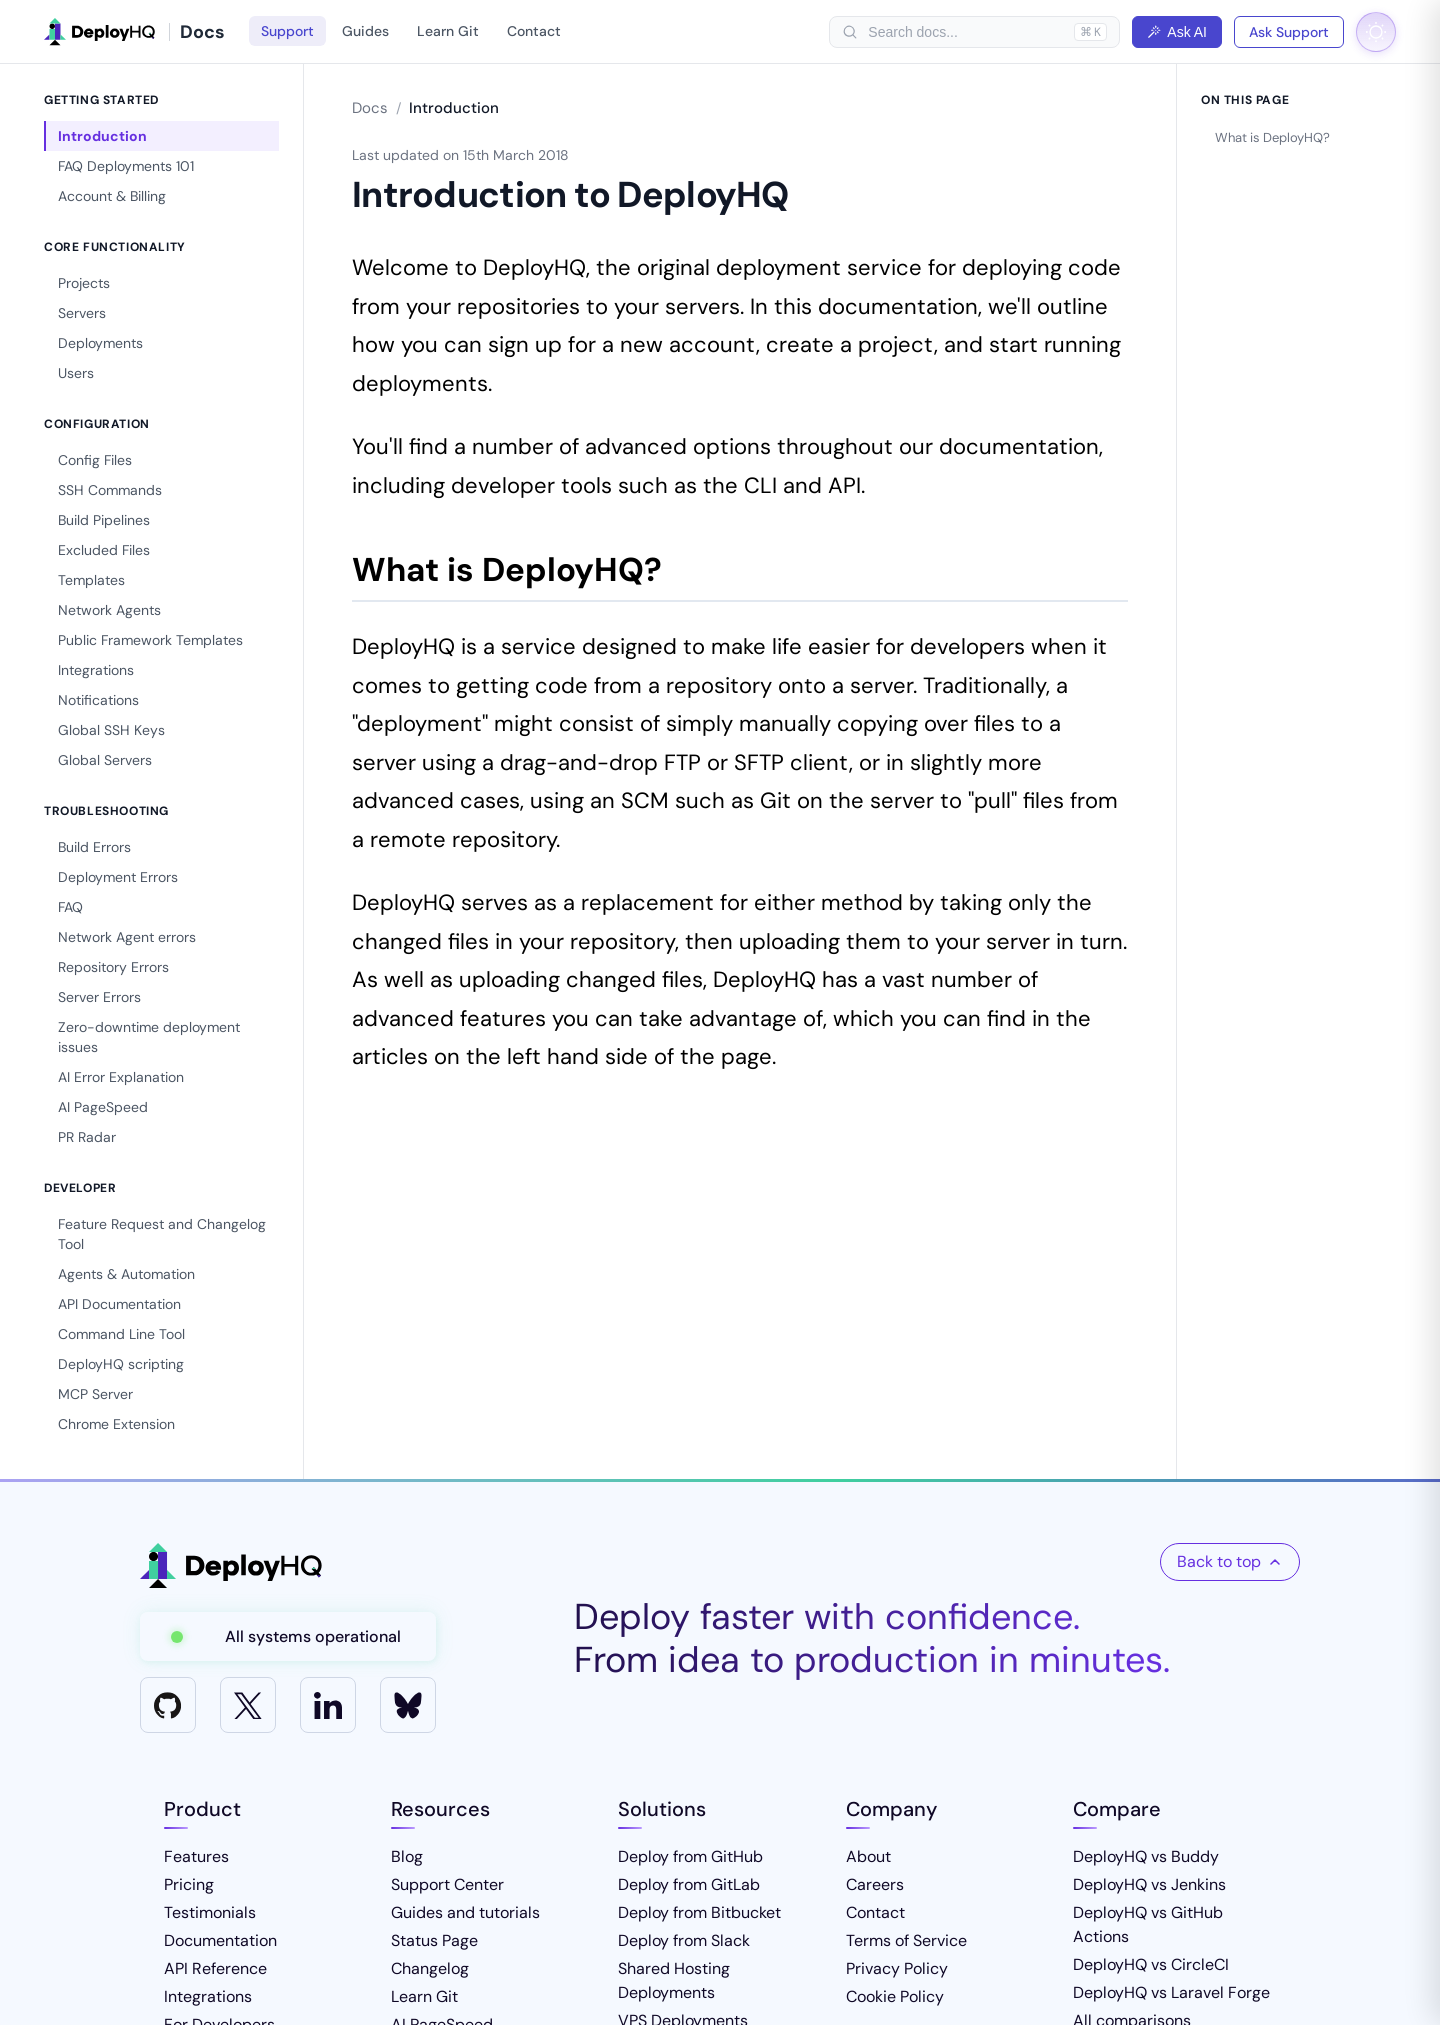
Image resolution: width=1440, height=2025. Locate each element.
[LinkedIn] (328, 1705)
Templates (91, 580)
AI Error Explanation (121, 1077)
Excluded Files (104, 550)
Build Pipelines (104, 520)
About (868, 1856)
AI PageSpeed (103, 1107)
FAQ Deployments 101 (126, 166)
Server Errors (99, 997)
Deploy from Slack (684, 1940)
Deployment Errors (118, 877)
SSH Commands (110, 490)
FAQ (70, 907)
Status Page (434, 1940)
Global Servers (105, 760)
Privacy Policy (897, 1968)
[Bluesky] (408, 1705)
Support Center (447, 1884)
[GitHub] (168, 1705)
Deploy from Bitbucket (699, 1912)
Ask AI (1177, 32)
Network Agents (109, 610)
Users (76, 373)
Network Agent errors (127, 937)
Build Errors (94, 847)
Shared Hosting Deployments (674, 1980)
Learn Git (448, 31)
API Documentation (119, 1304)
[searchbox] (966, 32)
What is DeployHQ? (1272, 137)
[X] (248, 1705)
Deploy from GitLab (689, 1884)
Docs (370, 108)
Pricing (189, 1884)
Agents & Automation (126, 1274)
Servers (82, 313)
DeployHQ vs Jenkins (1149, 1884)
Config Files (95, 460)
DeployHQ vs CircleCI (1151, 1964)
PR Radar (87, 1137)
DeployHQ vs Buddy (1146, 1856)
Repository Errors (113, 967)
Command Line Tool (121, 1334)
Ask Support (1289, 32)
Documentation (220, 1940)
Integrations (96, 670)
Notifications (98, 700)
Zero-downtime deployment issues (149, 1037)
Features (196, 1856)
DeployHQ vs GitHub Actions (1148, 1924)
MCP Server (95, 1394)
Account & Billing (112, 196)
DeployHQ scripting (121, 1364)
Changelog (430, 1968)
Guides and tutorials (465, 1912)
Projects (84, 283)
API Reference (215, 1968)
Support (287, 31)
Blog (407, 1856)
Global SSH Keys (111, 730)
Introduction (102, 136)
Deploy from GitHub (690, 1856)
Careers (875, 1884)
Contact (534, 31)
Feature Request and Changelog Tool (162, 1234)
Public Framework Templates (150, 640)
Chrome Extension (116, 1424)
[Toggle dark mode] (1376, 32)
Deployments (100, 343)
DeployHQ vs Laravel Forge (1171, 1992)
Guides (365, 31)
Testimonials (210, 1912)
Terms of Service (906, 1940)
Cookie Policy (895, 1996)
